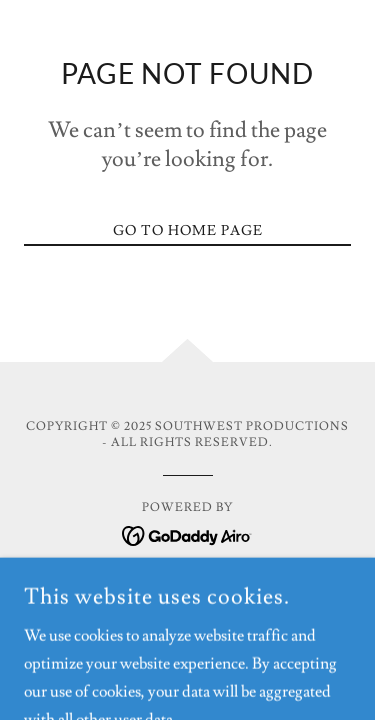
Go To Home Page (188, 231)
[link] (187, 532)
